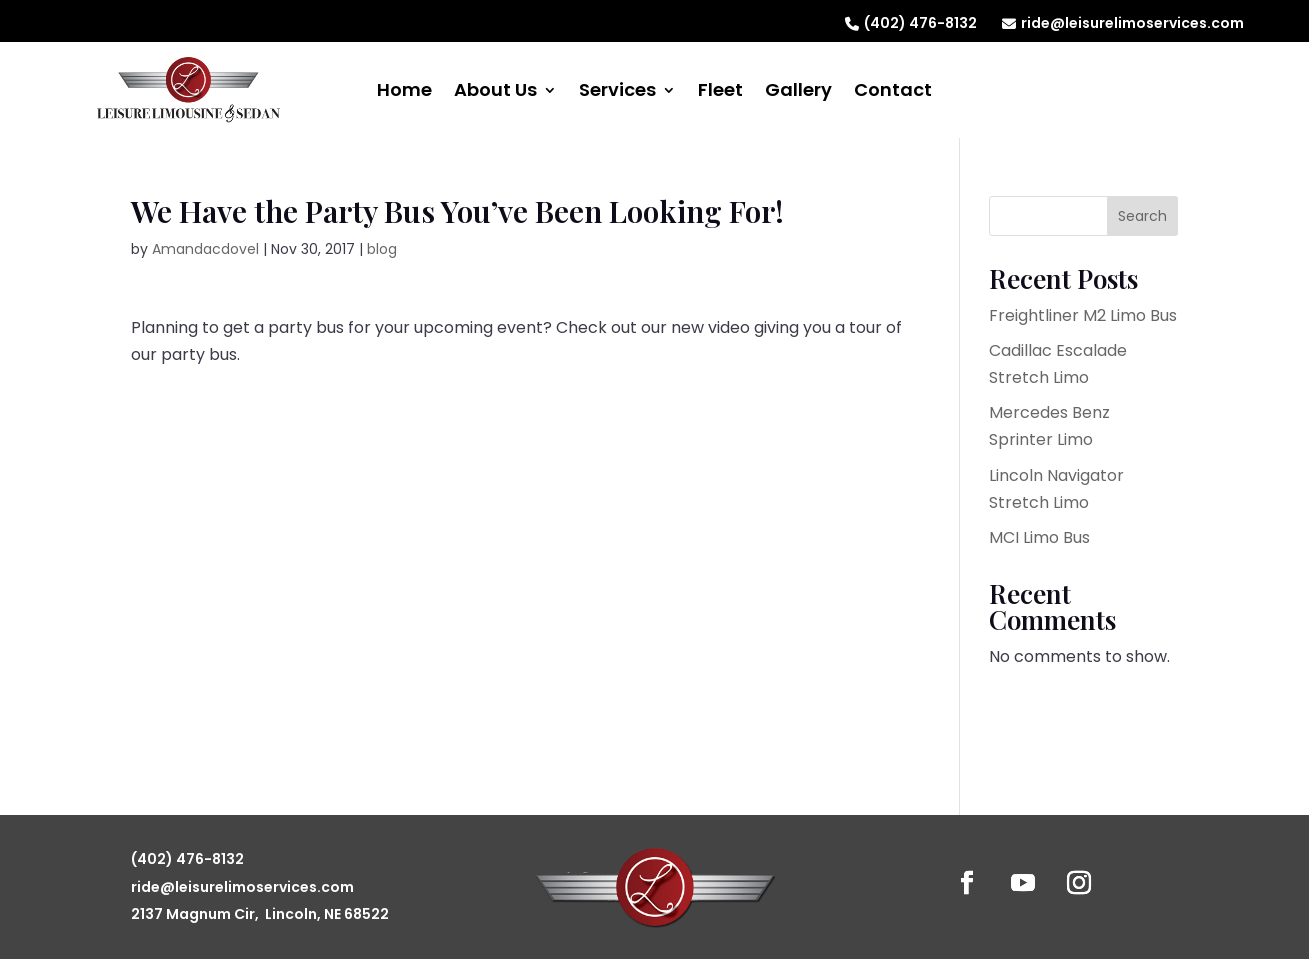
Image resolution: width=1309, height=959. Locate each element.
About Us (495, 92)
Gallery (798, 92)
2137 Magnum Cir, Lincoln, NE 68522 (260, 914)
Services (617, 92)
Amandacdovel (205, 249)
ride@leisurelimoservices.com (1123, 23)
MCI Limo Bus (1039, 537)
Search (1142, 216)
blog (382, 249)
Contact (893, 92)
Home (404, 92)
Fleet (720, 92)
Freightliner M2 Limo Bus (1083, 315)
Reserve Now (1117, 85)
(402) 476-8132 (911, 23)
